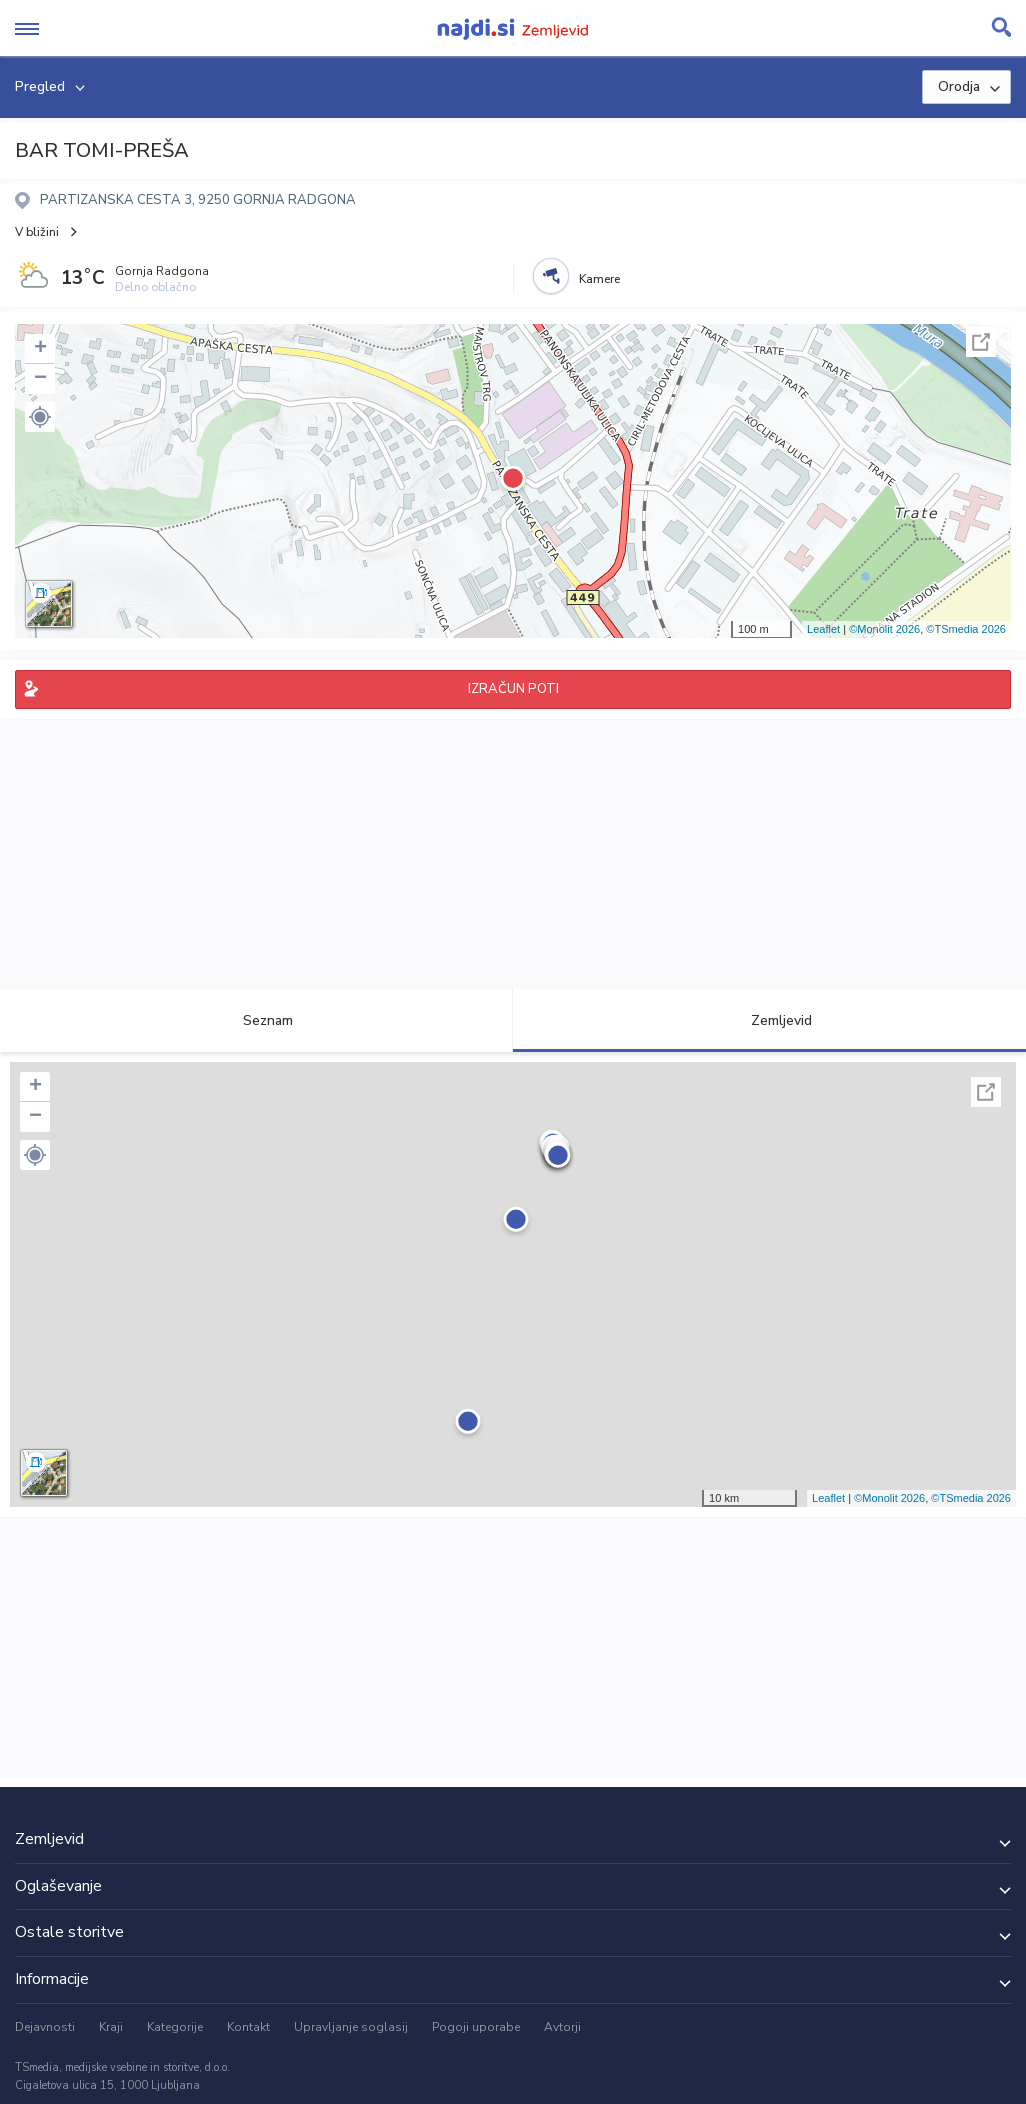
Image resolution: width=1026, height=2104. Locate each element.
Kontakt (248, 2027)
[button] (40, 417)
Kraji (111, 2027)
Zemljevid (770, 1020)
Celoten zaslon (981, 342)
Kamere (599, 279)
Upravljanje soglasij (351, 2027)
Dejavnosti (45, 2027)
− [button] (40, 379)
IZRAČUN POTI (513, 689)
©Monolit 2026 (884, 629)
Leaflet (823, 629)
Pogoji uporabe (476, 2027)
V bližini (37, 232)
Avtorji (562, 2027)
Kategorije (175, 2027)
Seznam (256, 1020)
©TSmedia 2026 (966, 629)
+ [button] (40, 349)
